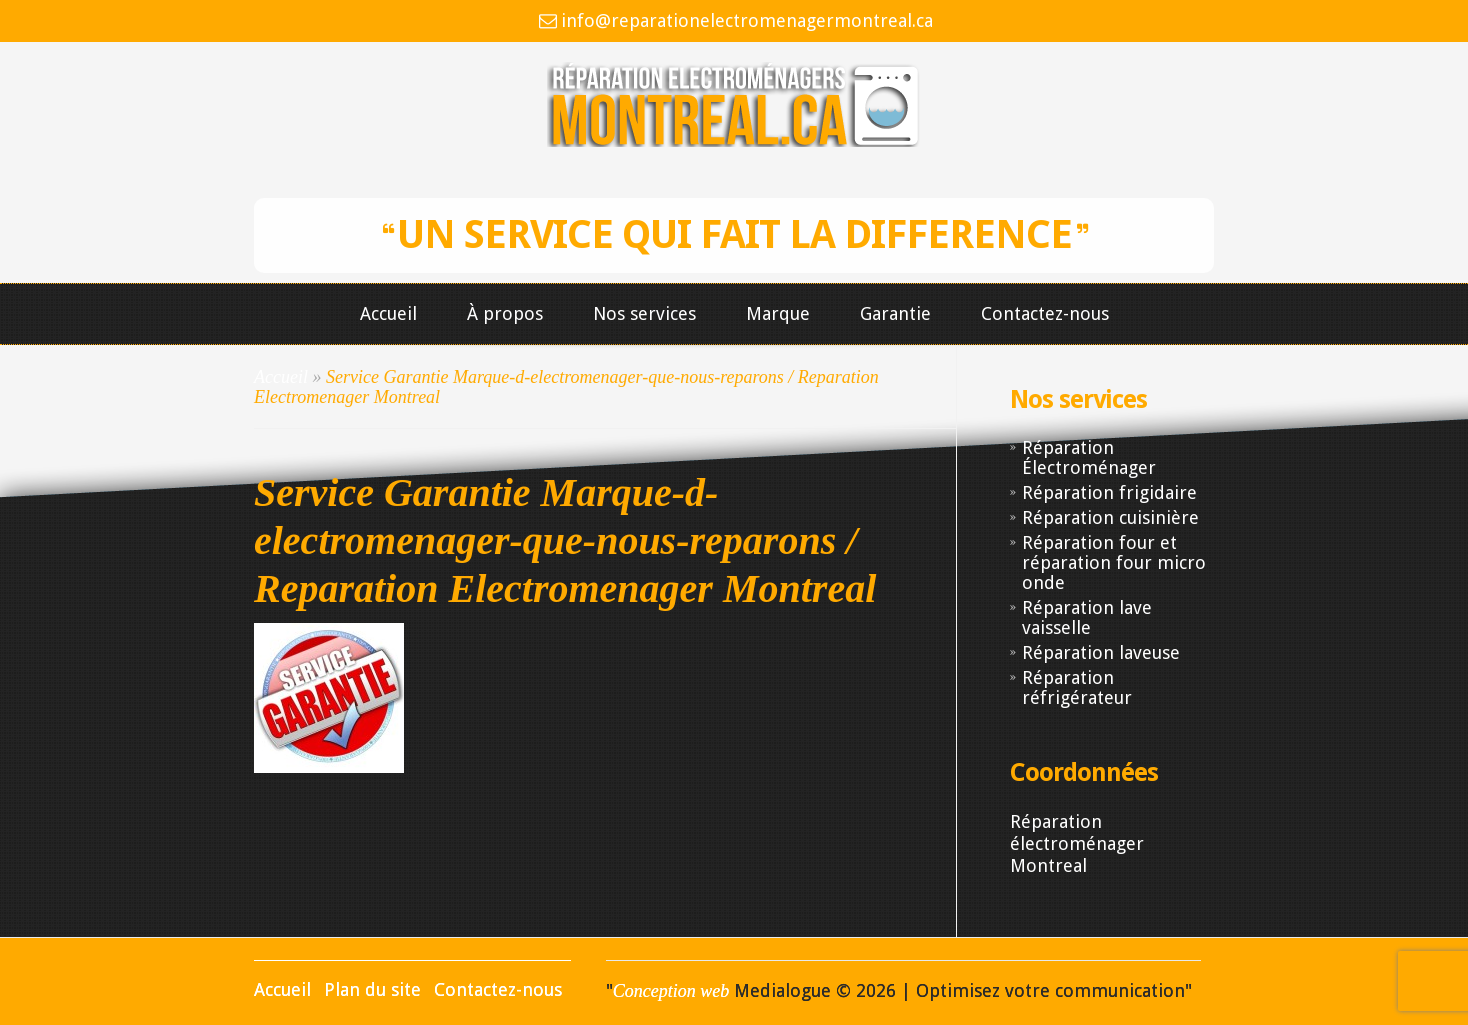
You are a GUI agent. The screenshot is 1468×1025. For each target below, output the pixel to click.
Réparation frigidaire (1109, 492)
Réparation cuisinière (1110, 517)
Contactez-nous (1045, 314)
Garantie (895, 314)
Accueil (388, 314)
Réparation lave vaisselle (1087, 617)
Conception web (671, 991)
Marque (778, 314)
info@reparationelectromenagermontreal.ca (747, 20)
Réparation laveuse (1101, 652)
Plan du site (372, 989)
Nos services (644, 314)
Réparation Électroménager (1089, 457)
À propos (505, 314)
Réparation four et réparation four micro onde (1114, 562)
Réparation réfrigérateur (1077, 687)
